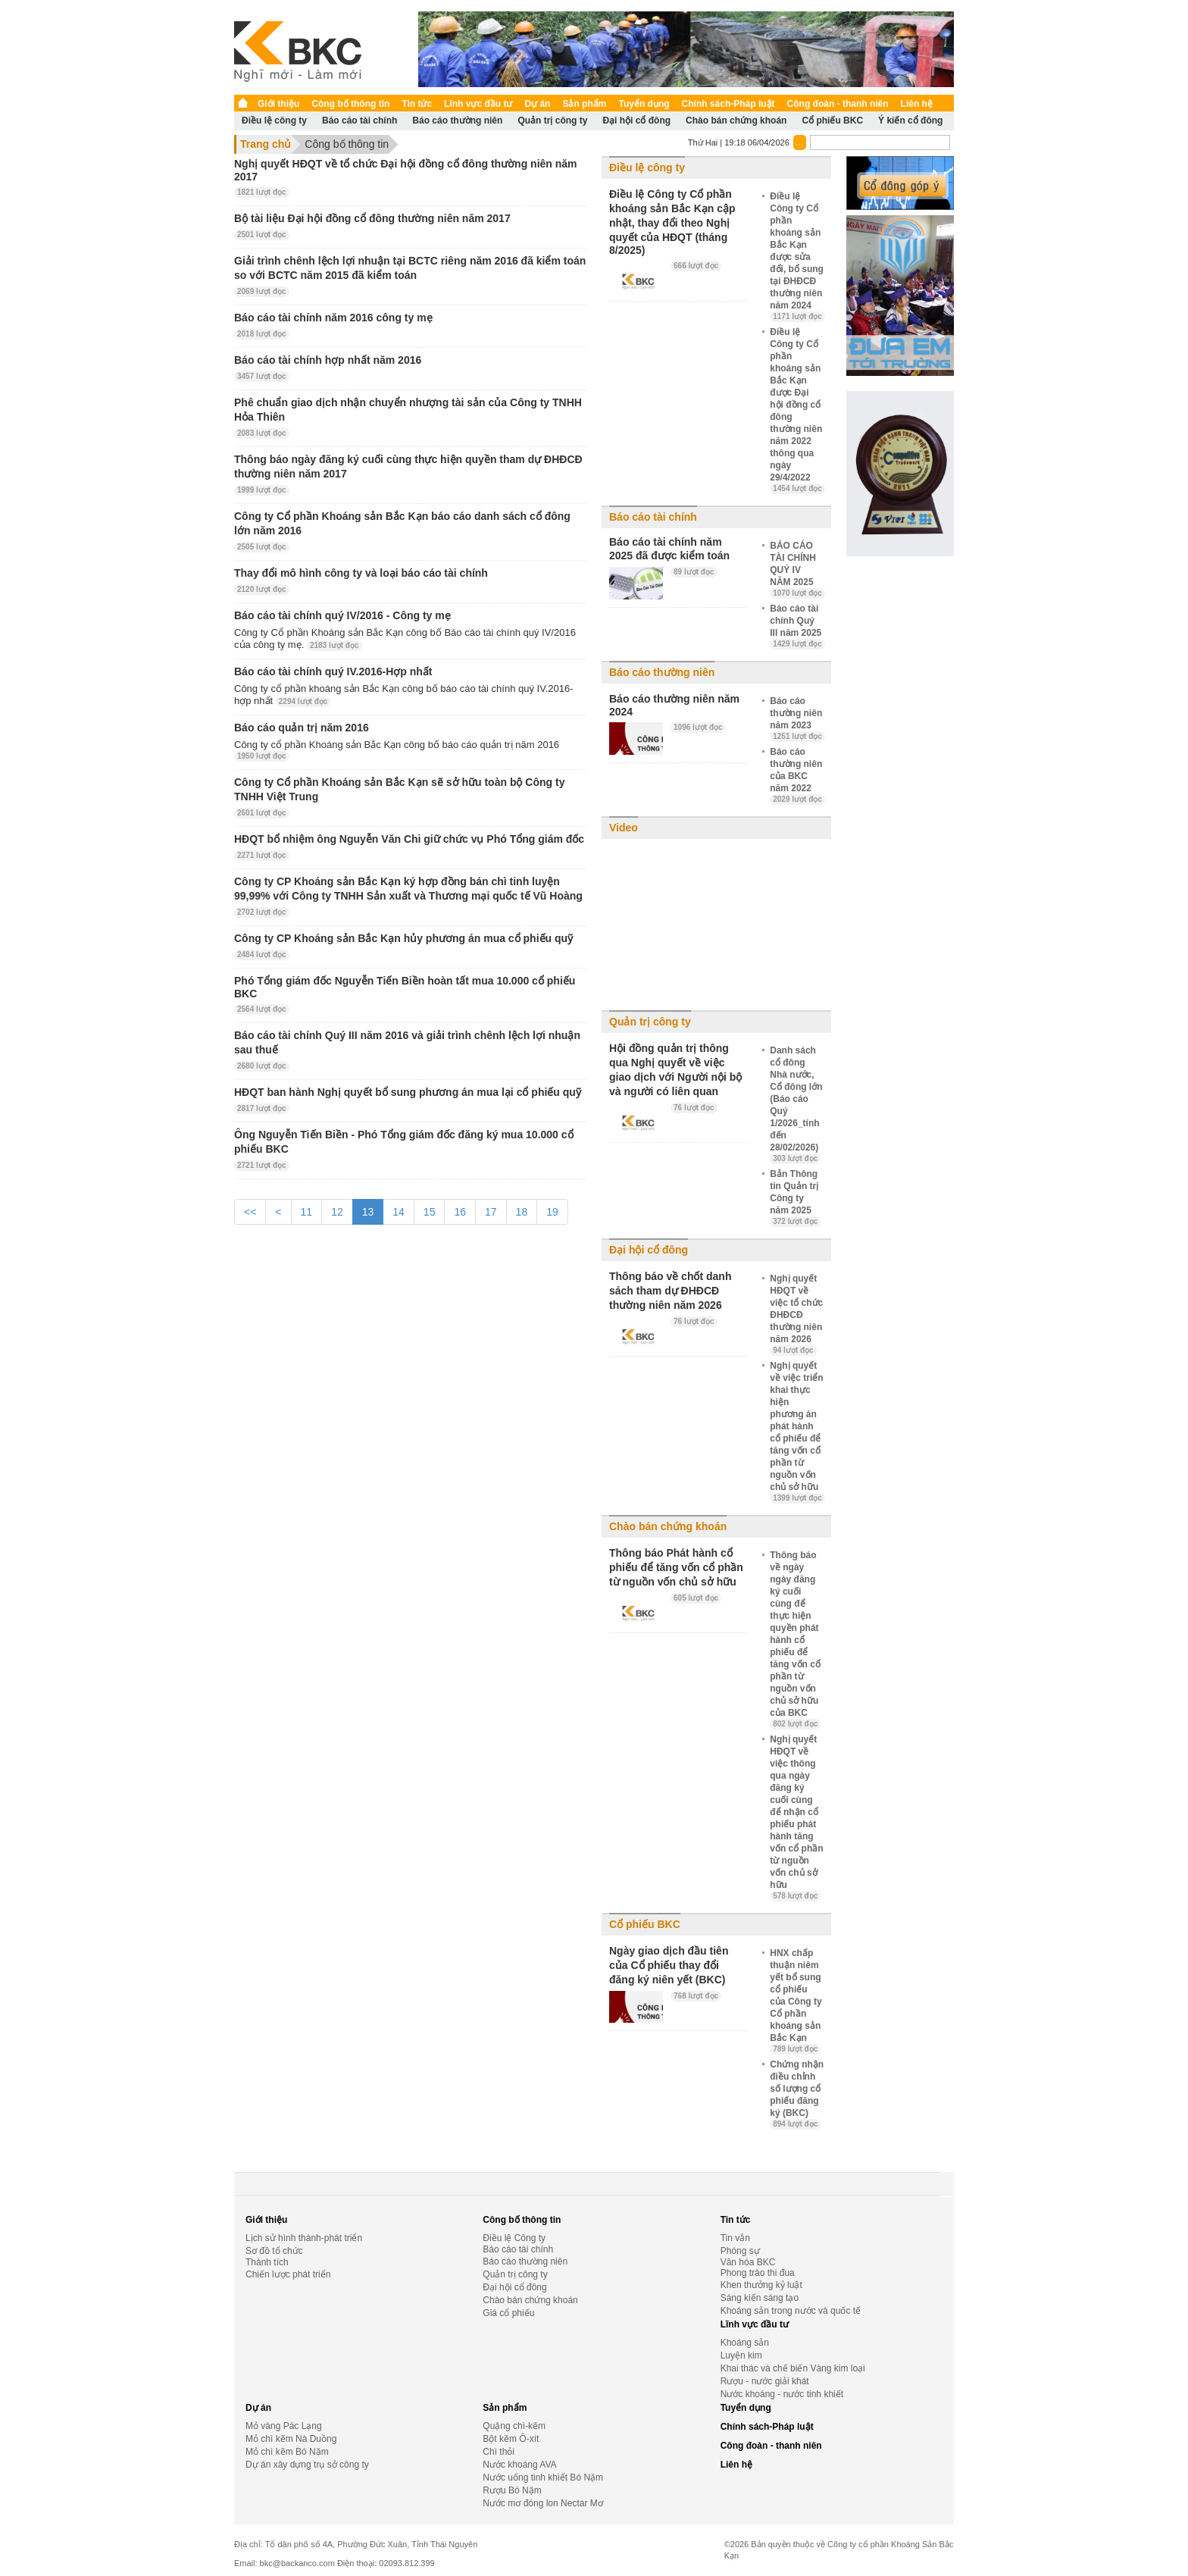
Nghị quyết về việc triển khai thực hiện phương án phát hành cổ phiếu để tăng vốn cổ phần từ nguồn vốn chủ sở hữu (797, 1431)
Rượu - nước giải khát (765, 2381)
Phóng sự (740, 2251)
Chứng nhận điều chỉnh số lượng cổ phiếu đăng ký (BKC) (797, 2094)
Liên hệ (917, 104)
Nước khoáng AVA (519, 2464)
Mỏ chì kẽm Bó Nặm (287, 2451)
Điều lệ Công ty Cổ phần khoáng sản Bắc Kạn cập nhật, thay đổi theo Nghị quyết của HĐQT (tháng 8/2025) (672, 222)
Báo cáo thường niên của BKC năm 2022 (797, 775)
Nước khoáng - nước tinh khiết (782, 2394)
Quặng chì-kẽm (514, 2426)
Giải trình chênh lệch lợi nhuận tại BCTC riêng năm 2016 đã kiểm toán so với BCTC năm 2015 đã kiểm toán (410, 268)
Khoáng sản (745, 2342)
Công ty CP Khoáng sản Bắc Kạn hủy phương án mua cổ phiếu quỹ (403, 938)
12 (337, 1212)
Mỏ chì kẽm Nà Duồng (290, 2439)
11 (307, 1212)
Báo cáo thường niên (457, 120)
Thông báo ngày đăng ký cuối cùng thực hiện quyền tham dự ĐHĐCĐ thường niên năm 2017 (408, 466)
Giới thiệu (278, 104)
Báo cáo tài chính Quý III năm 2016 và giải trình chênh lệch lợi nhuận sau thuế (407, 1042)
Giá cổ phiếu (508, 2313)
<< (250, 1212)
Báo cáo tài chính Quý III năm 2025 (797, 626)
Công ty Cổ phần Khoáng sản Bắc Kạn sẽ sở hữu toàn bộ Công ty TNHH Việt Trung (399, 789)
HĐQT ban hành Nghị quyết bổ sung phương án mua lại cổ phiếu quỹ (407, 1092)
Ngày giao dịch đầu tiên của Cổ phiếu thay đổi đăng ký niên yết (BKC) (668, 1965)
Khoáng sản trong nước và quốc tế (791, 2310)
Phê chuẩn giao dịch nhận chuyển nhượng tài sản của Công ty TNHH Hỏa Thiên (408, 409)
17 (491, 1212)
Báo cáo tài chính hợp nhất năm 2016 (327, 360)
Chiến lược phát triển (287, 2274)
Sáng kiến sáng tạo (760, 2298)
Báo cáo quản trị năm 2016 (301, 727)
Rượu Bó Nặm (512, 2490)
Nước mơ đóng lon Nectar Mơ (542, 2503)
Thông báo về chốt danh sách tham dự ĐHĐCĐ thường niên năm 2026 (670, 1290)
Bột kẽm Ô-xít (511, 2439)
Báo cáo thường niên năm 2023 (797, 718)
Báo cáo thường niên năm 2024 (674, 705)
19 (552, 1212)
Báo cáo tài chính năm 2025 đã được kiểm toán (669, 549)
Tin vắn (735, 2238)
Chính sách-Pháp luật (728, 104)
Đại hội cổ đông (636, 120)
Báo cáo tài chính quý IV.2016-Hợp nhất (333, 671)
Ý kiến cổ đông (910, 120)
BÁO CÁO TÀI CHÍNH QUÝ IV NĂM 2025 (797, 569)
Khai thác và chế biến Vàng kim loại (793, 2368)
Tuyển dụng (643, 104)
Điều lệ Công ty (514, 2238)
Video (623, 828)
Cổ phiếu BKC (832, 120)
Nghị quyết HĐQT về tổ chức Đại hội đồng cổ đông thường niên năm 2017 (405, 170)
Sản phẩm (584, 104)
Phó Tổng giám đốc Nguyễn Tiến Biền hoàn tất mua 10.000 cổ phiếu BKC (404, 987)
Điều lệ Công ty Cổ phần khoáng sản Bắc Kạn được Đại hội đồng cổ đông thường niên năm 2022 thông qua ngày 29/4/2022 (797, 410)
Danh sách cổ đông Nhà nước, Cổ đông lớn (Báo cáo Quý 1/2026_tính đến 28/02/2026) (796, 1104)
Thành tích (267, 2262)
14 (398, 1212)
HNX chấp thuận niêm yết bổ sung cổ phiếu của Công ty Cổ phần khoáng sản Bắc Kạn (795, 2001)
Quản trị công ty (552, 120)
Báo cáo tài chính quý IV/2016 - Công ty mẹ (342, 615)
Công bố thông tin (350, 104)
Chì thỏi (498, 2451)
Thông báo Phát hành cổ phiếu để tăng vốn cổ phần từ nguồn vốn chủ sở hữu (676, 1567)
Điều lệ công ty (274, 120)
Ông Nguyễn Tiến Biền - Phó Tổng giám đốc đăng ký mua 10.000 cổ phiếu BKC (404, 1141)
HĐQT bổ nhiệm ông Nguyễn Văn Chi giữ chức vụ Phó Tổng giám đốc (409, 839)
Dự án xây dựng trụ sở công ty (307, 2464)
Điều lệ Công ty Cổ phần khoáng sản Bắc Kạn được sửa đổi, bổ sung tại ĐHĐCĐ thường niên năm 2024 (797, 256)
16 (460, 1212)
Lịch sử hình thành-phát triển (303, 2238)
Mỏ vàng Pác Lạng (283, 2426)
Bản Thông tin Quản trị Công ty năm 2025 (795, 1197)
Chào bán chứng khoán (736, 120)
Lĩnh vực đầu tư (478, 104)
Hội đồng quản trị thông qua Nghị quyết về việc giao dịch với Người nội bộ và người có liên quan (675, 1069)
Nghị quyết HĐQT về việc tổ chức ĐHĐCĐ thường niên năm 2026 (796, 1314)
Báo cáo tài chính (359, 120)
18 (522, 1212)
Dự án (537, 104)
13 (368, 1212)
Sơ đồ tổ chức (274, 2251)
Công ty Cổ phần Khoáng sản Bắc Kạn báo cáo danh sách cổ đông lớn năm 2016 (402, 523)
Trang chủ (265, 144)
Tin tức (417, 104)
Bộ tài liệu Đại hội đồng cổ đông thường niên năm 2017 (372, 218)
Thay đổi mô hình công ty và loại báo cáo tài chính (361, 573)
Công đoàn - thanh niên (838, 104)
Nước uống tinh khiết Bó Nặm (543, 2477)
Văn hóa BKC (748, 2262)
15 (430, 1212)
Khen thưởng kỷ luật (761, 2285)
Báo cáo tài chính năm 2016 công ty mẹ (333, 317)
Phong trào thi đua (758, 2273)
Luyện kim (741, 2355)
